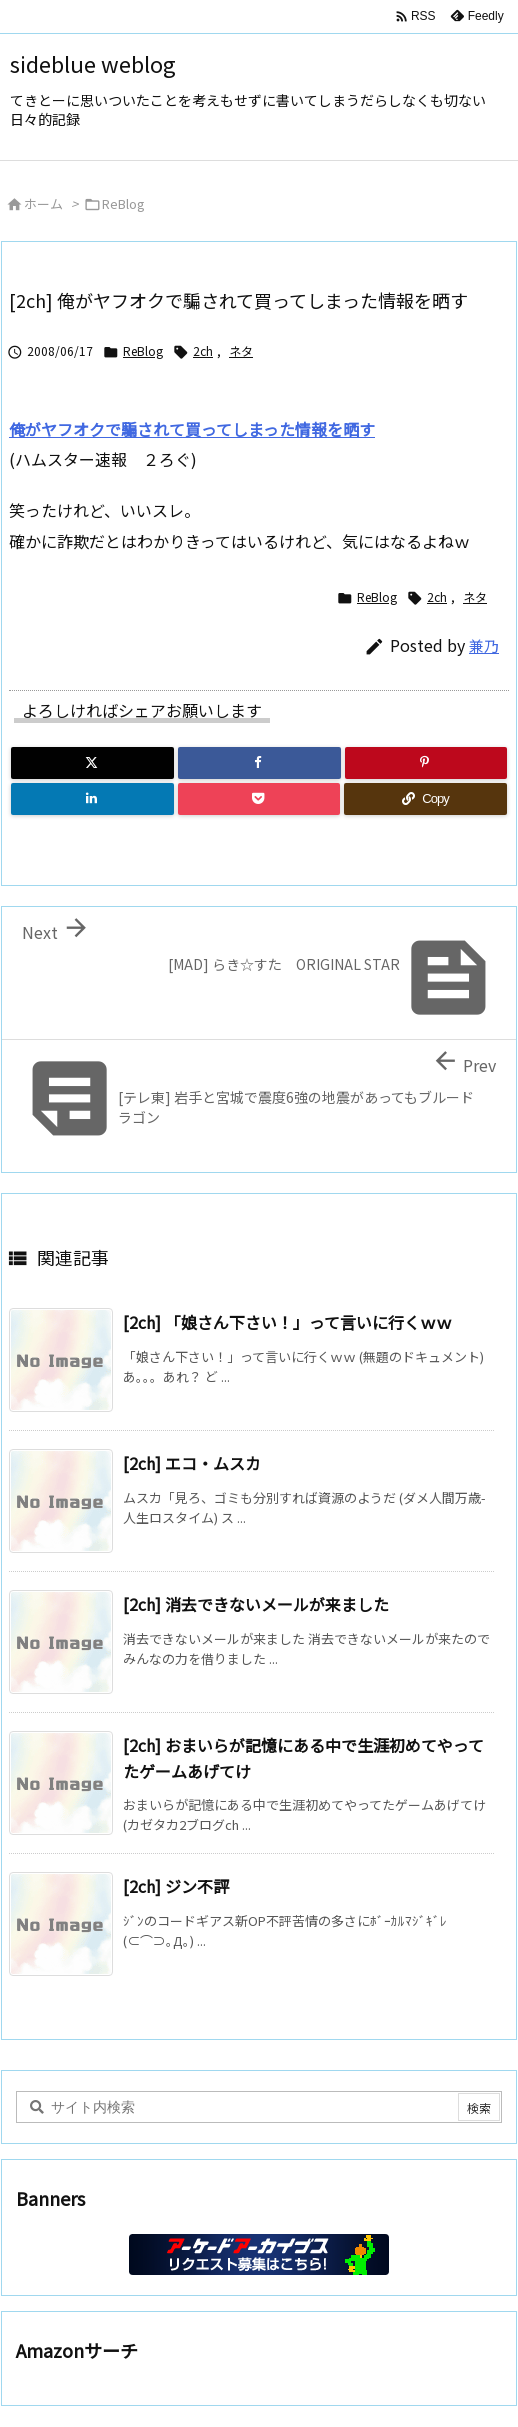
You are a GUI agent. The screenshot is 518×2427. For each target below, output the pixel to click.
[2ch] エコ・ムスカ (192, 1463)
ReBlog (123, 203)
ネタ (241, 350)
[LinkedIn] (92, 799)
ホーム (43, 203)
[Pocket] (259, 799)
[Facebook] (259, 763)
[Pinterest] (426, 763)
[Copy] (425, 799)
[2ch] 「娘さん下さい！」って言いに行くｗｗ (287, 1322)
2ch (203, 350)
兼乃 (484, 645)
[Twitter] (92, 763)
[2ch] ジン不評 (176, 1886)
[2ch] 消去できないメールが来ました (256, 1604)
